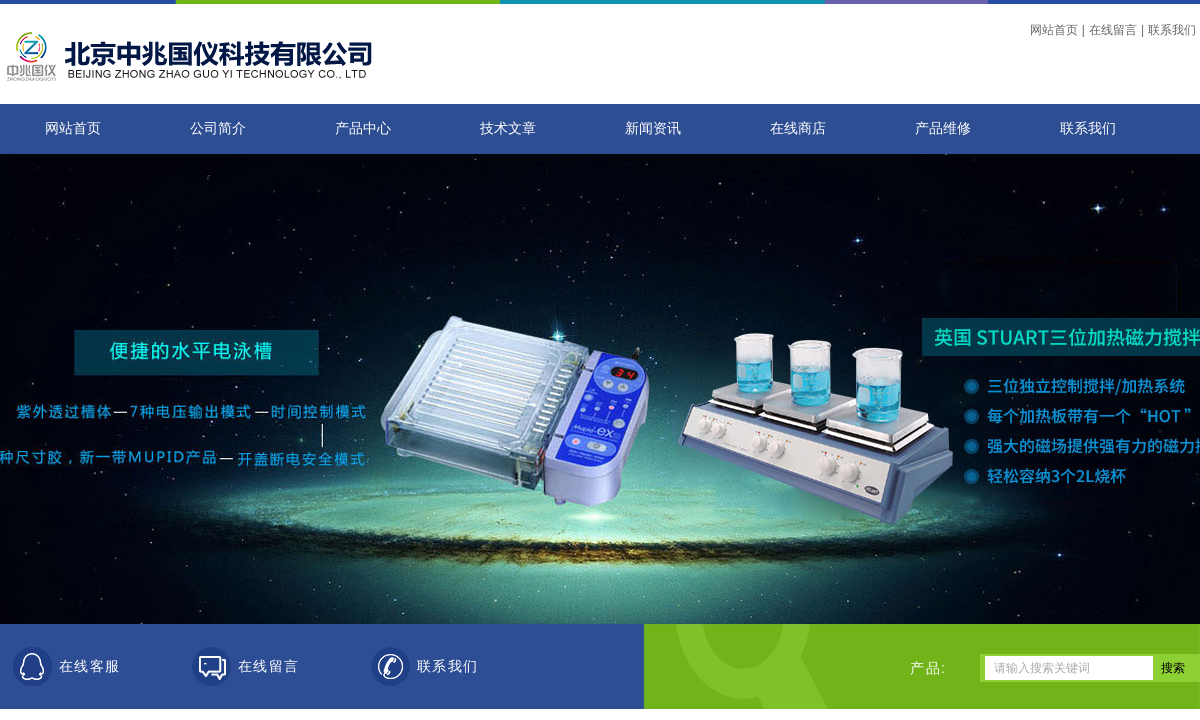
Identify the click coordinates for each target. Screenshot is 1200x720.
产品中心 (363, 128)
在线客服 (90, 666)
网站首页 (1054, 30)
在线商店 (798, 128)
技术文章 (508, 128)
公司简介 (218, 128)
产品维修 (943, 128)
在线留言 (1113, 30)
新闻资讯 (653, 128)
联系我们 (1172, 30)
